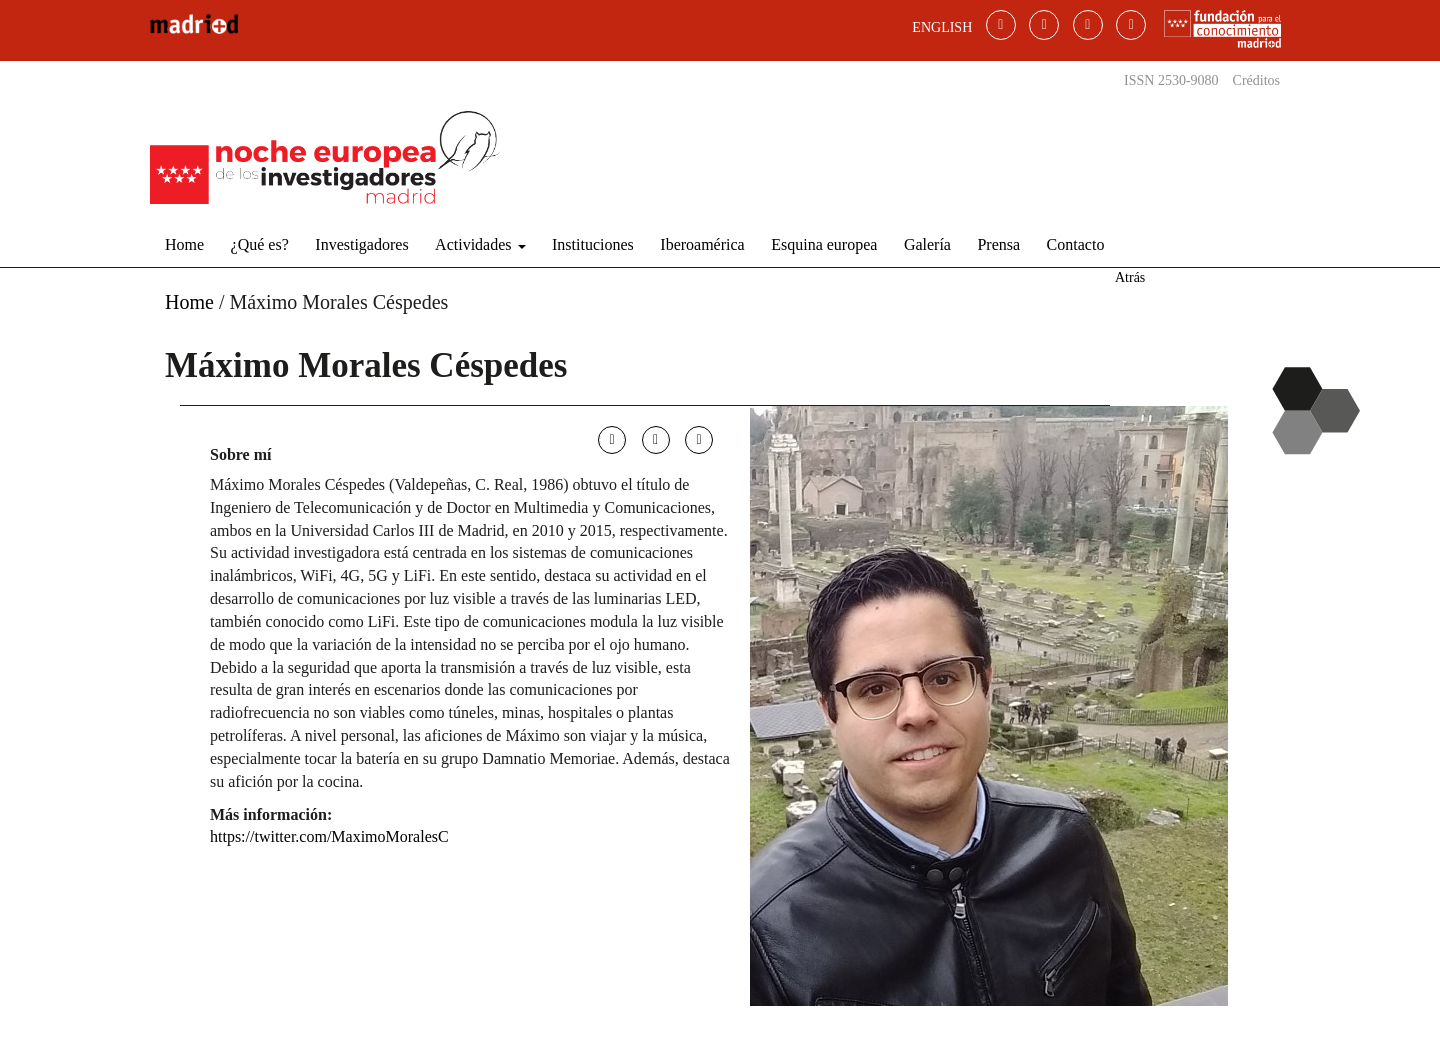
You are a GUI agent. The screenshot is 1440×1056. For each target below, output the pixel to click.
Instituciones (593, 244)
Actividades (480, 244)
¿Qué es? (260, 244)
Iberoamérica (702, 244)
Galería (927, 244)
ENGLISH (942, 27)
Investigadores (361, 244)
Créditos (1256, 80)
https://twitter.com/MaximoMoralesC (329, 836)
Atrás (1130, 277)
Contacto (1076, 244)
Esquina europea (824, 244)
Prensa (998, 244)
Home (184, 244)
